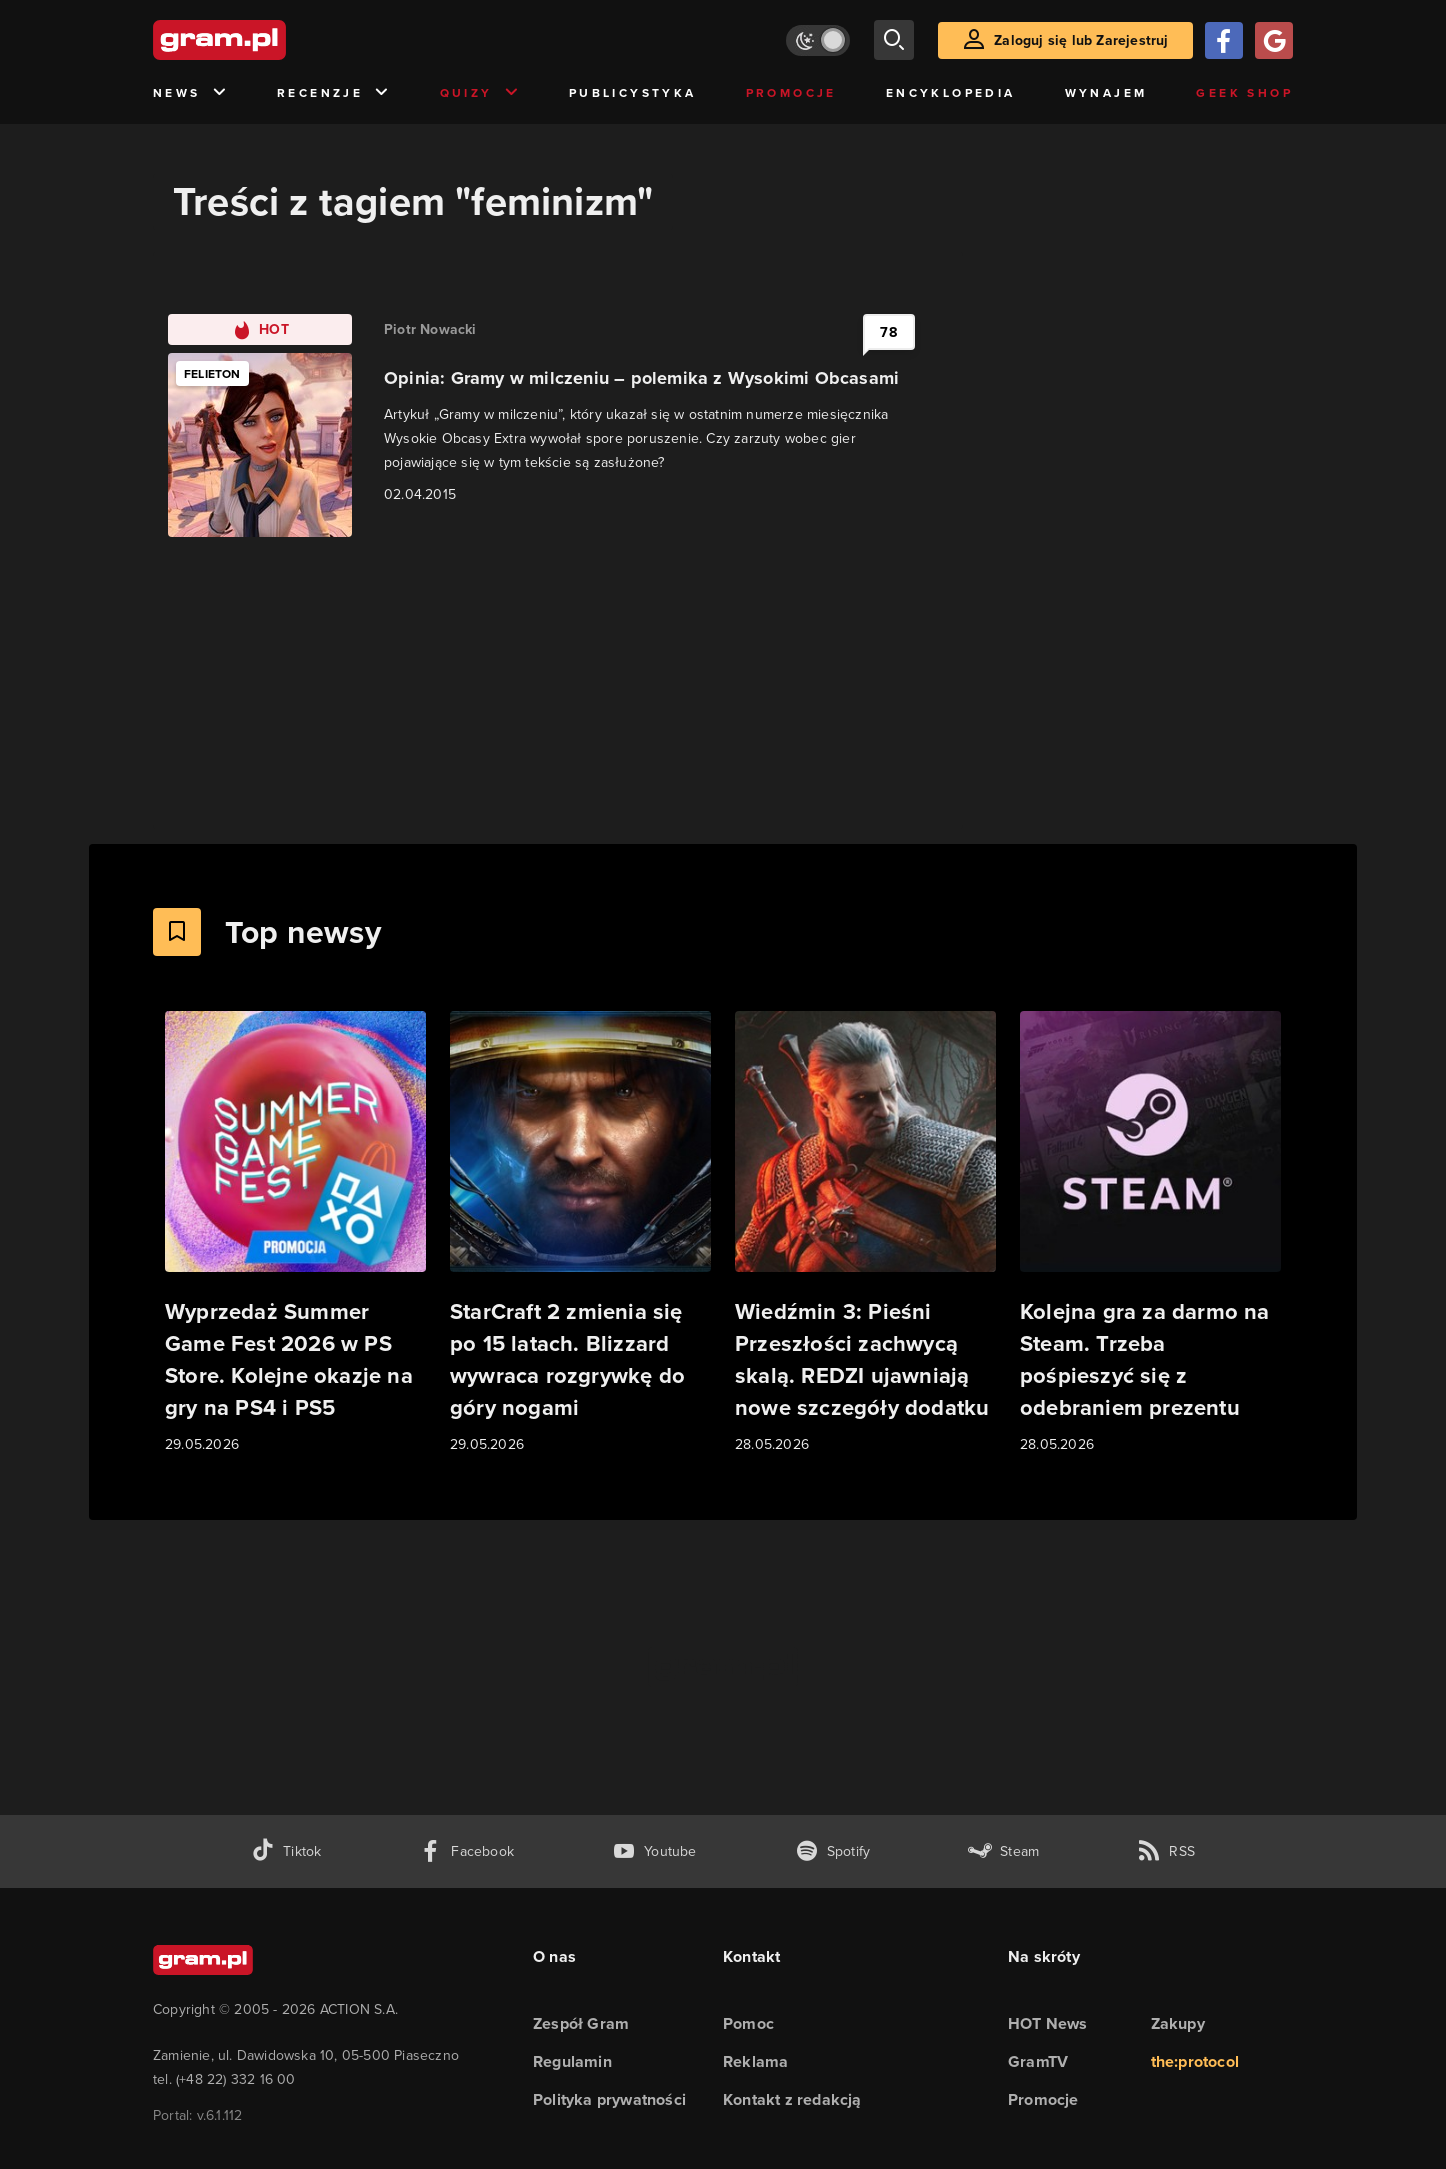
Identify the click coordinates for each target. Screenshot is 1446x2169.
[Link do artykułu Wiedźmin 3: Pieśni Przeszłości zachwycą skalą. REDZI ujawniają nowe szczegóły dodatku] (865, 1233)
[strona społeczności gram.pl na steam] (1003, 1851)
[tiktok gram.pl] (286, 1851)
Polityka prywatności (609, 2099)
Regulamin (572, 2061)
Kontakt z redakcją (792, 2099)
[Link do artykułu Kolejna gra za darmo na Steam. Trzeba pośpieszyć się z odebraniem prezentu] (1150, 1233)
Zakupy (1178, 2023)
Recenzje (334, 93)
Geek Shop (1244, 93)
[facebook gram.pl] (466, 1851)
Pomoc (748, 2023)
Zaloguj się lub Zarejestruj (1081, 40)
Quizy (480, 93)
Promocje (791, 93)
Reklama (755, 2061)
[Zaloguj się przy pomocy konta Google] (1274, 40)
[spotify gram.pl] (833, 1851)
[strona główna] (269, 40)
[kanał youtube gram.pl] (654, 1851)
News (190, 93)
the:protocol (1195, 2061)
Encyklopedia (951, 93)
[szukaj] (894, 40)
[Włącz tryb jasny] (818, 40)
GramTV (1038, 2061)
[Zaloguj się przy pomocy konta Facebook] (1224, 40)
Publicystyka (633, 93)
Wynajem (1106, 93)
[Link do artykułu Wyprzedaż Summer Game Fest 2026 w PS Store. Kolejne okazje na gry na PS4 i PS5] (295, 1233)
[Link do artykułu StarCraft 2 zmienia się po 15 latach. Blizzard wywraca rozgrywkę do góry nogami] (580, 1233)
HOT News (1048, 2023)
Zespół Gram (581, 2023)
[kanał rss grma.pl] (1166, 1851)
